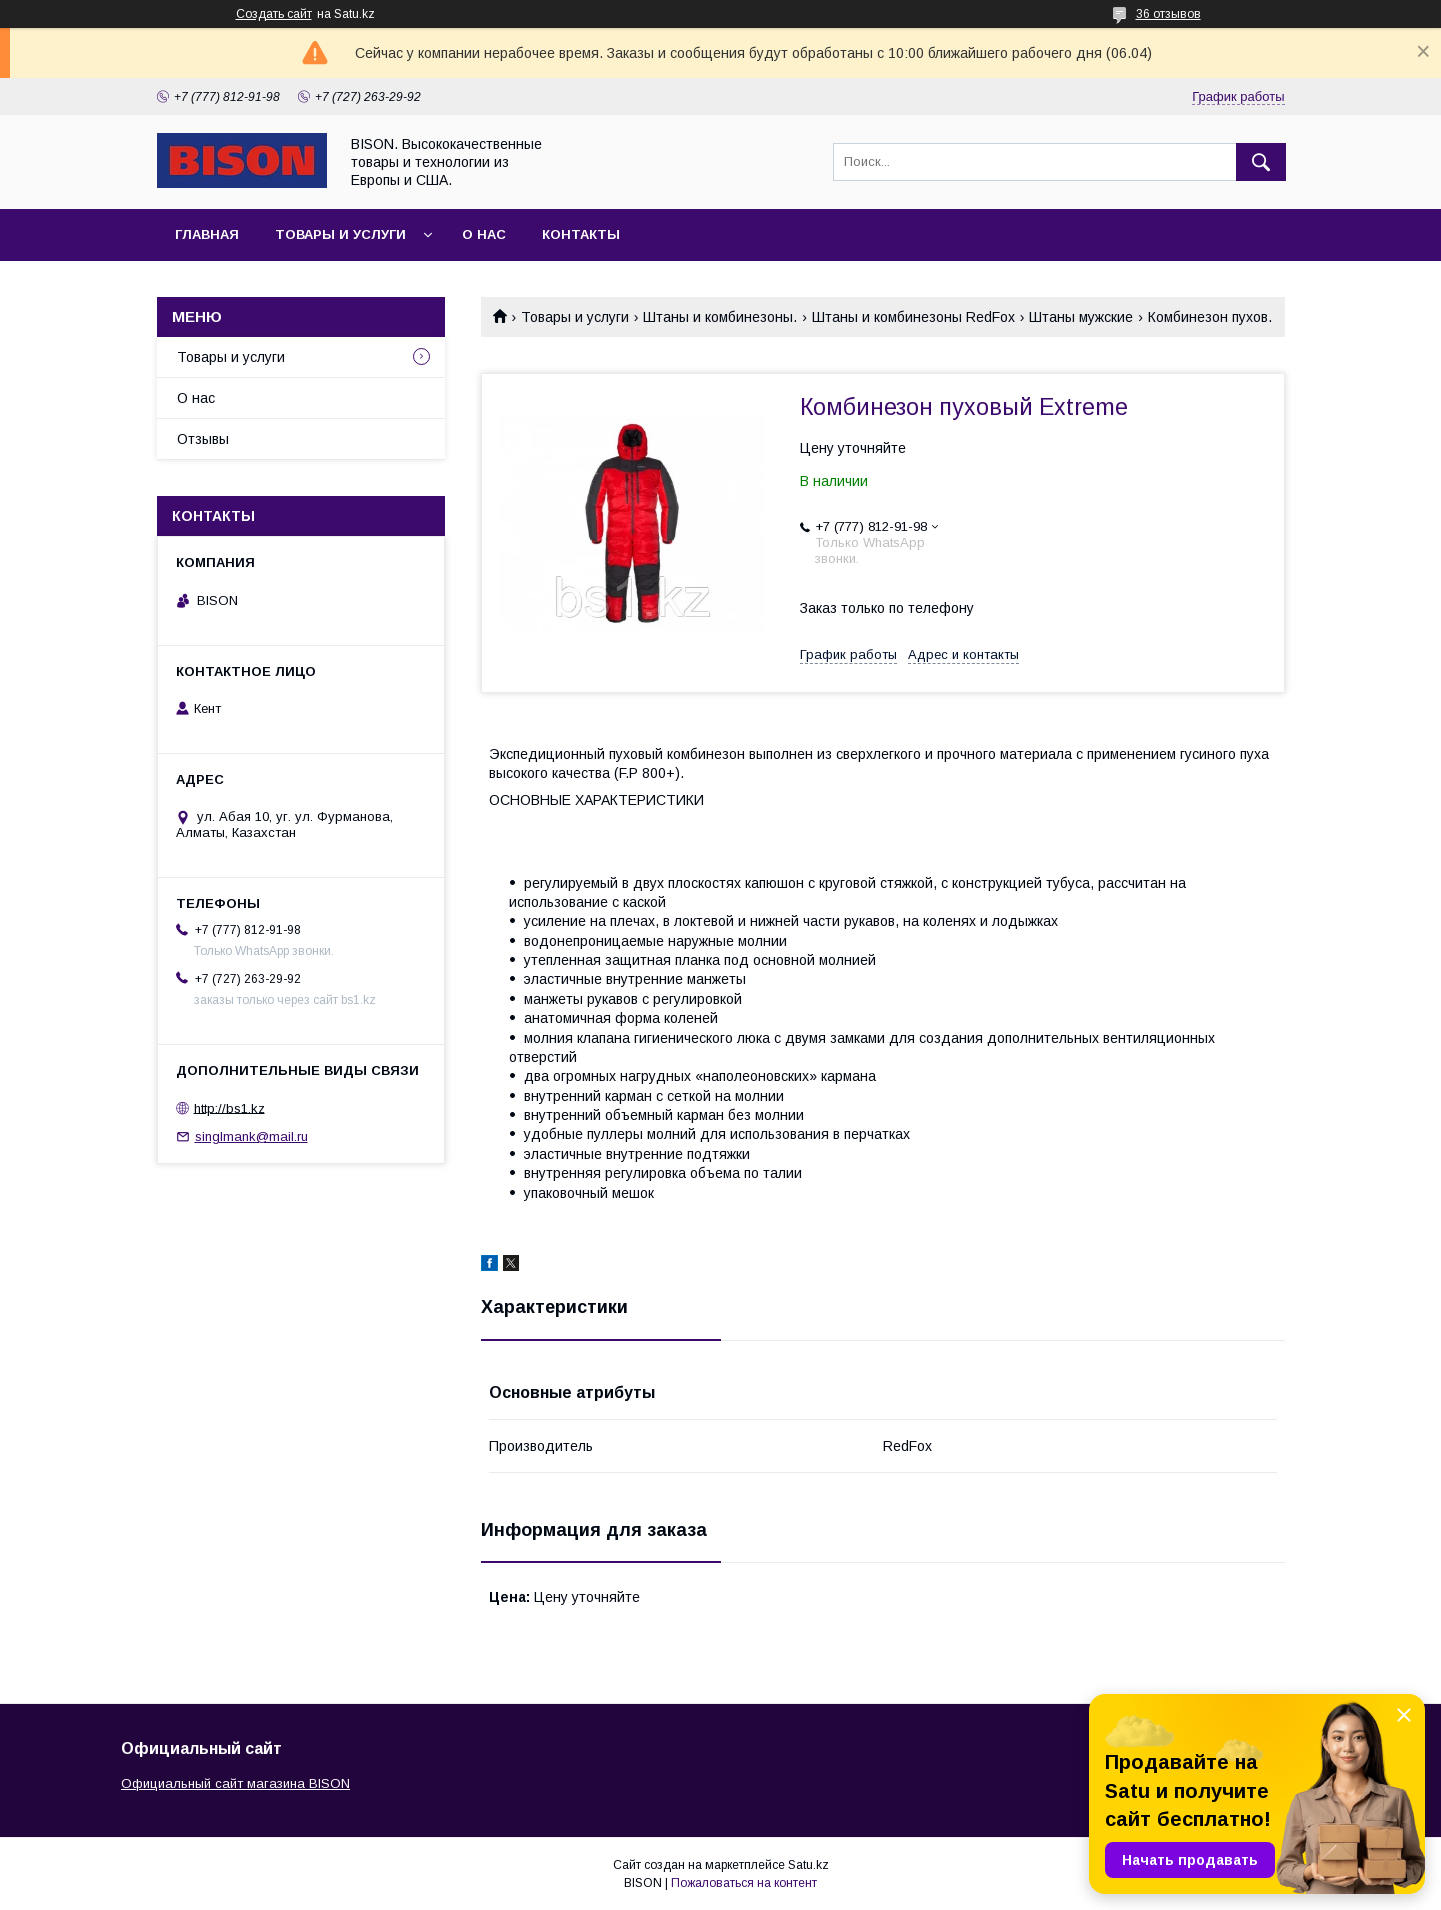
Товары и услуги (340, 234)
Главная (207, 234)
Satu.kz (808, 1865)
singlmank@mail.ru (251, 1136)
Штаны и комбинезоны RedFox (913, 317)
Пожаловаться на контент (744, 1883)
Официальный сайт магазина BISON (235, 1783)
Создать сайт (274, 14)
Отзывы (203, 439)
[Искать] (1261, 162)
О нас (484, 234)
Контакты (581, 234)
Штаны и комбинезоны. (720, 317)
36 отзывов (1168, 14)
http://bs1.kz (229, 1107)
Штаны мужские (1081, 317)
